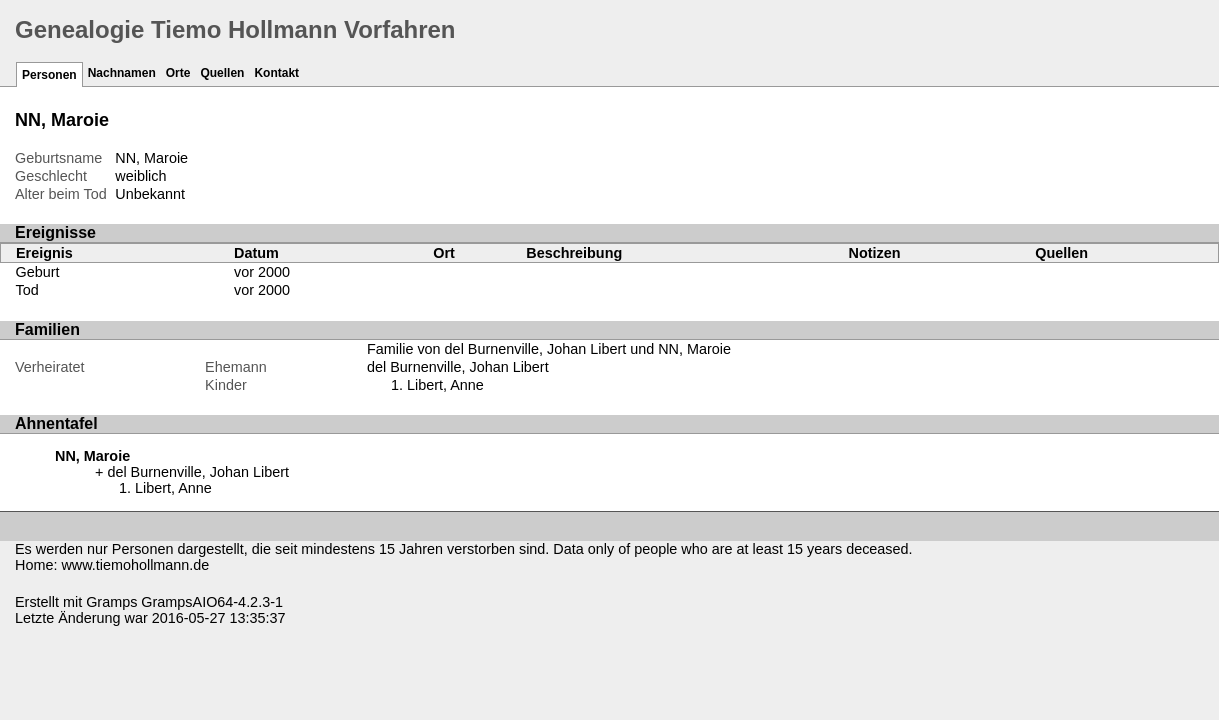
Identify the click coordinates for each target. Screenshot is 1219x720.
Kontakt (276, 73)
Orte (178, 73)
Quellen (222, 73)
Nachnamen (122, 73)
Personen (49, 75)
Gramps (111, 602)
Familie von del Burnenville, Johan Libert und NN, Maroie (549, 349)
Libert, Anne (445, 385)
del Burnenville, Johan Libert (458, 367)
